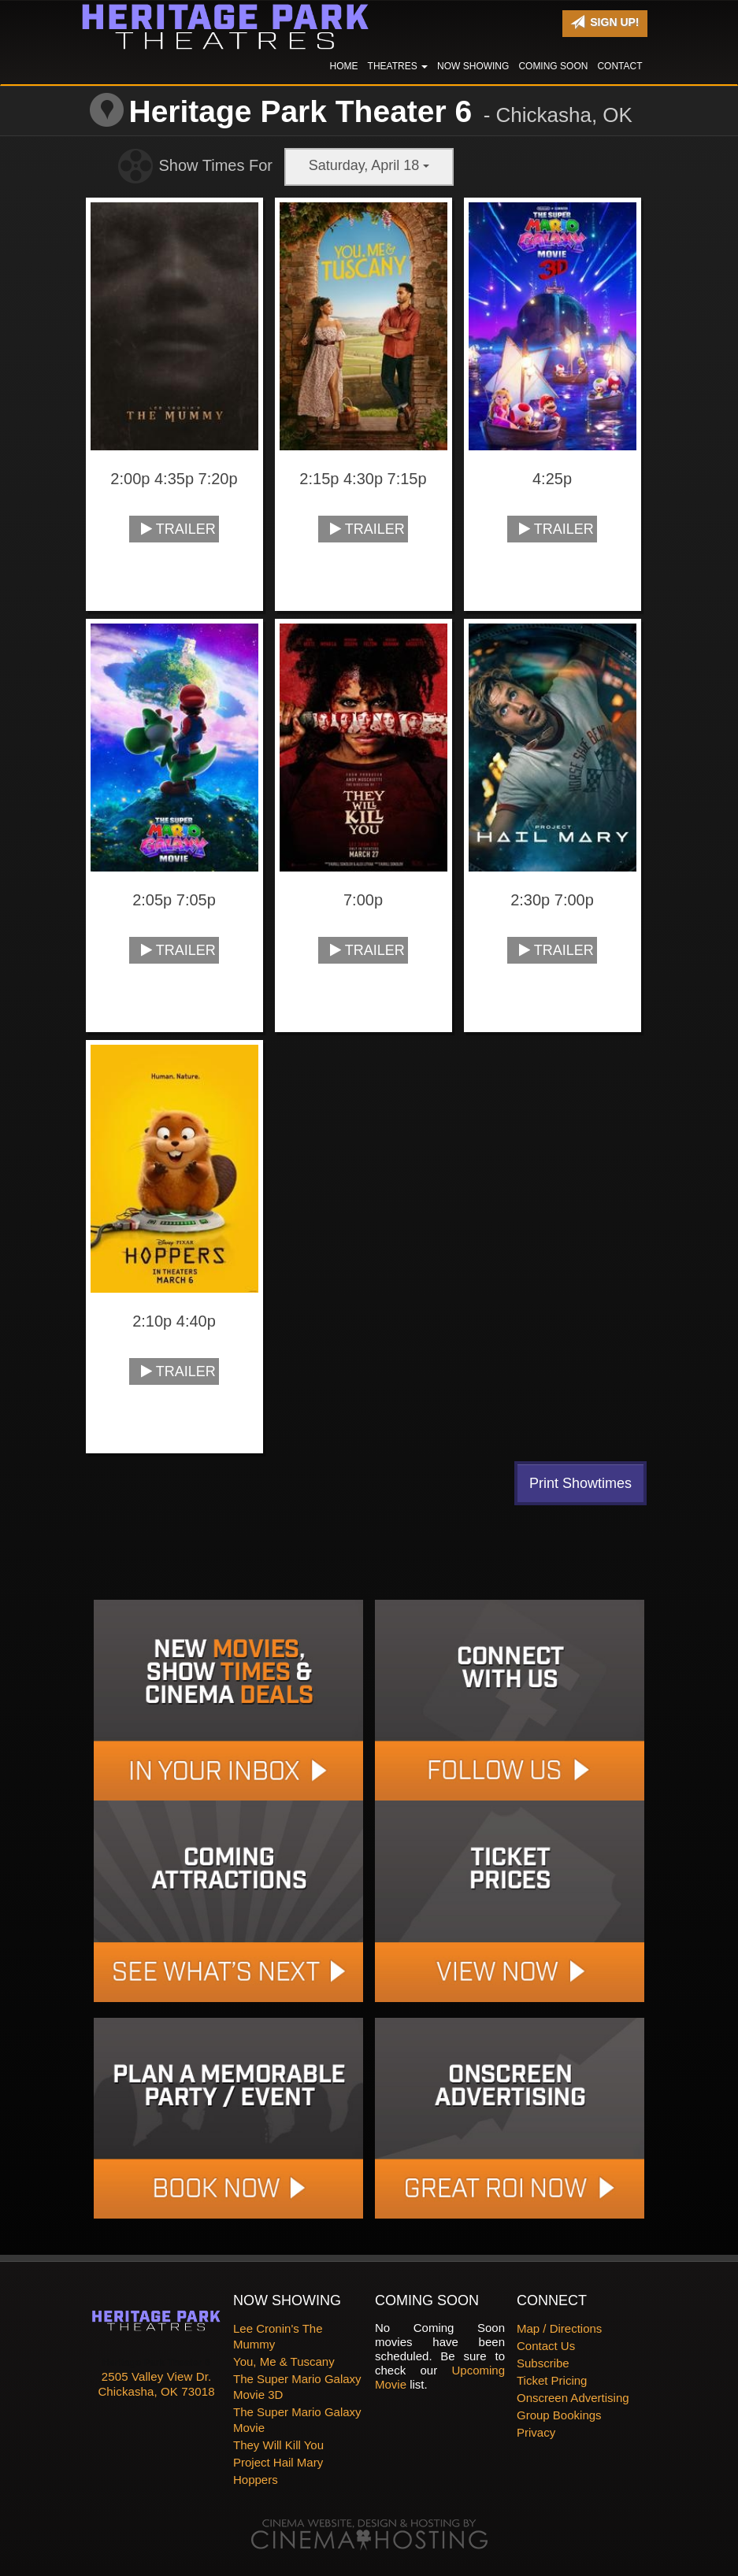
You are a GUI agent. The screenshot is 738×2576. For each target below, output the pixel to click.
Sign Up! (604, 22)
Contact (619, 66)
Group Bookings (559, 2415)
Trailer (178, 529)
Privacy (536, 2432)
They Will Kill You (278, 2445)
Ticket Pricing (552, 2380)
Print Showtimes (580, 1483)
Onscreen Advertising (573, 2397)
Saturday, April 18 (369, 165)
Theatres (398, 66)
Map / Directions (559, 2328)
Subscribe (543, 2363)
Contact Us (546, 2345)
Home (344, 66)
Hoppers (255, 2479)
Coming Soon (553, 66)
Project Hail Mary (278, 2462)
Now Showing (473, 66)
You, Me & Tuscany (284, 2361)
